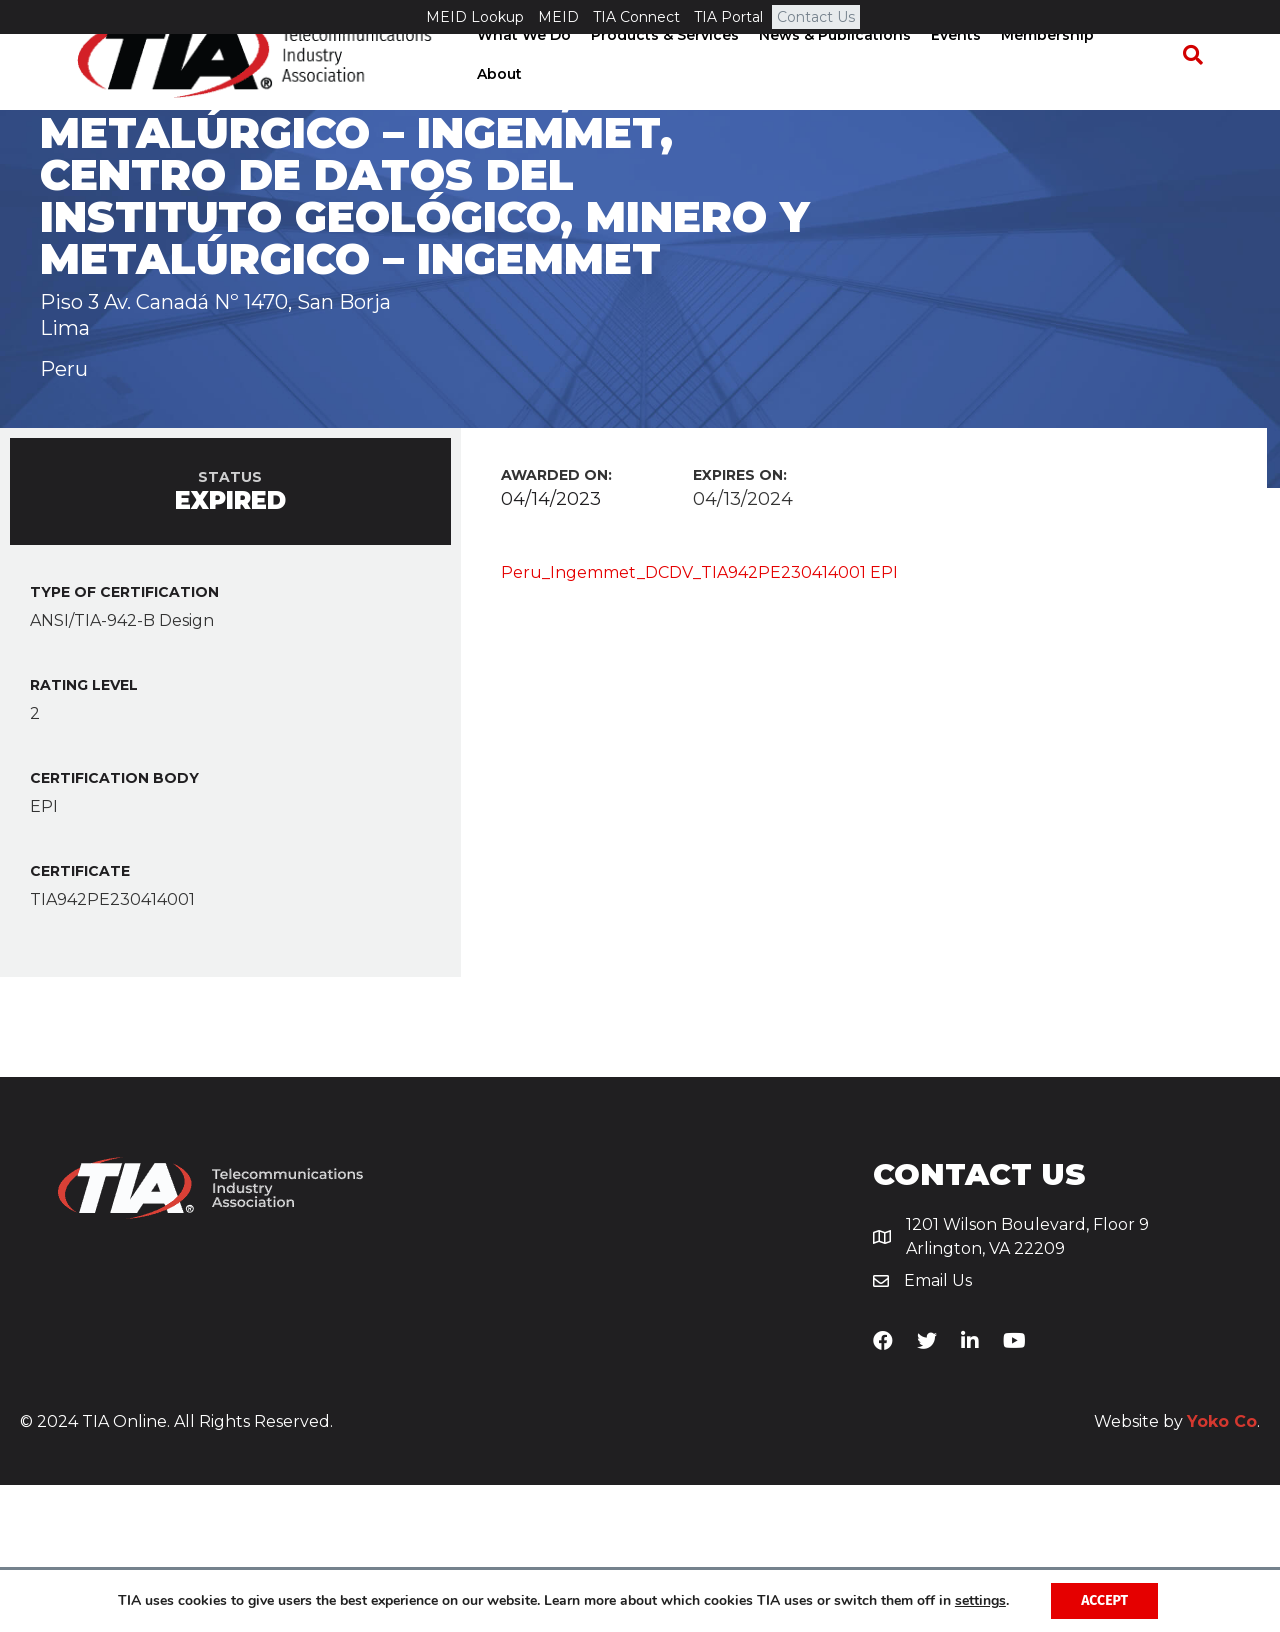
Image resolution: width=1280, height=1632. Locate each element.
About (1143, 89)
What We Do (531, 89)
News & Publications (842, 89)
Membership (1054, 89)
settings (980, 1601)
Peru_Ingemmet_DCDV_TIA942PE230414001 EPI (699, 719)
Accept (1104, 1600)
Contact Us (816, 17)
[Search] (1196, 90)
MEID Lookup (475, 17)
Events (963, 89)
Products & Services (672, 89)
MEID (558, 17)
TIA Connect (636, 17)
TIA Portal (728, 17)
